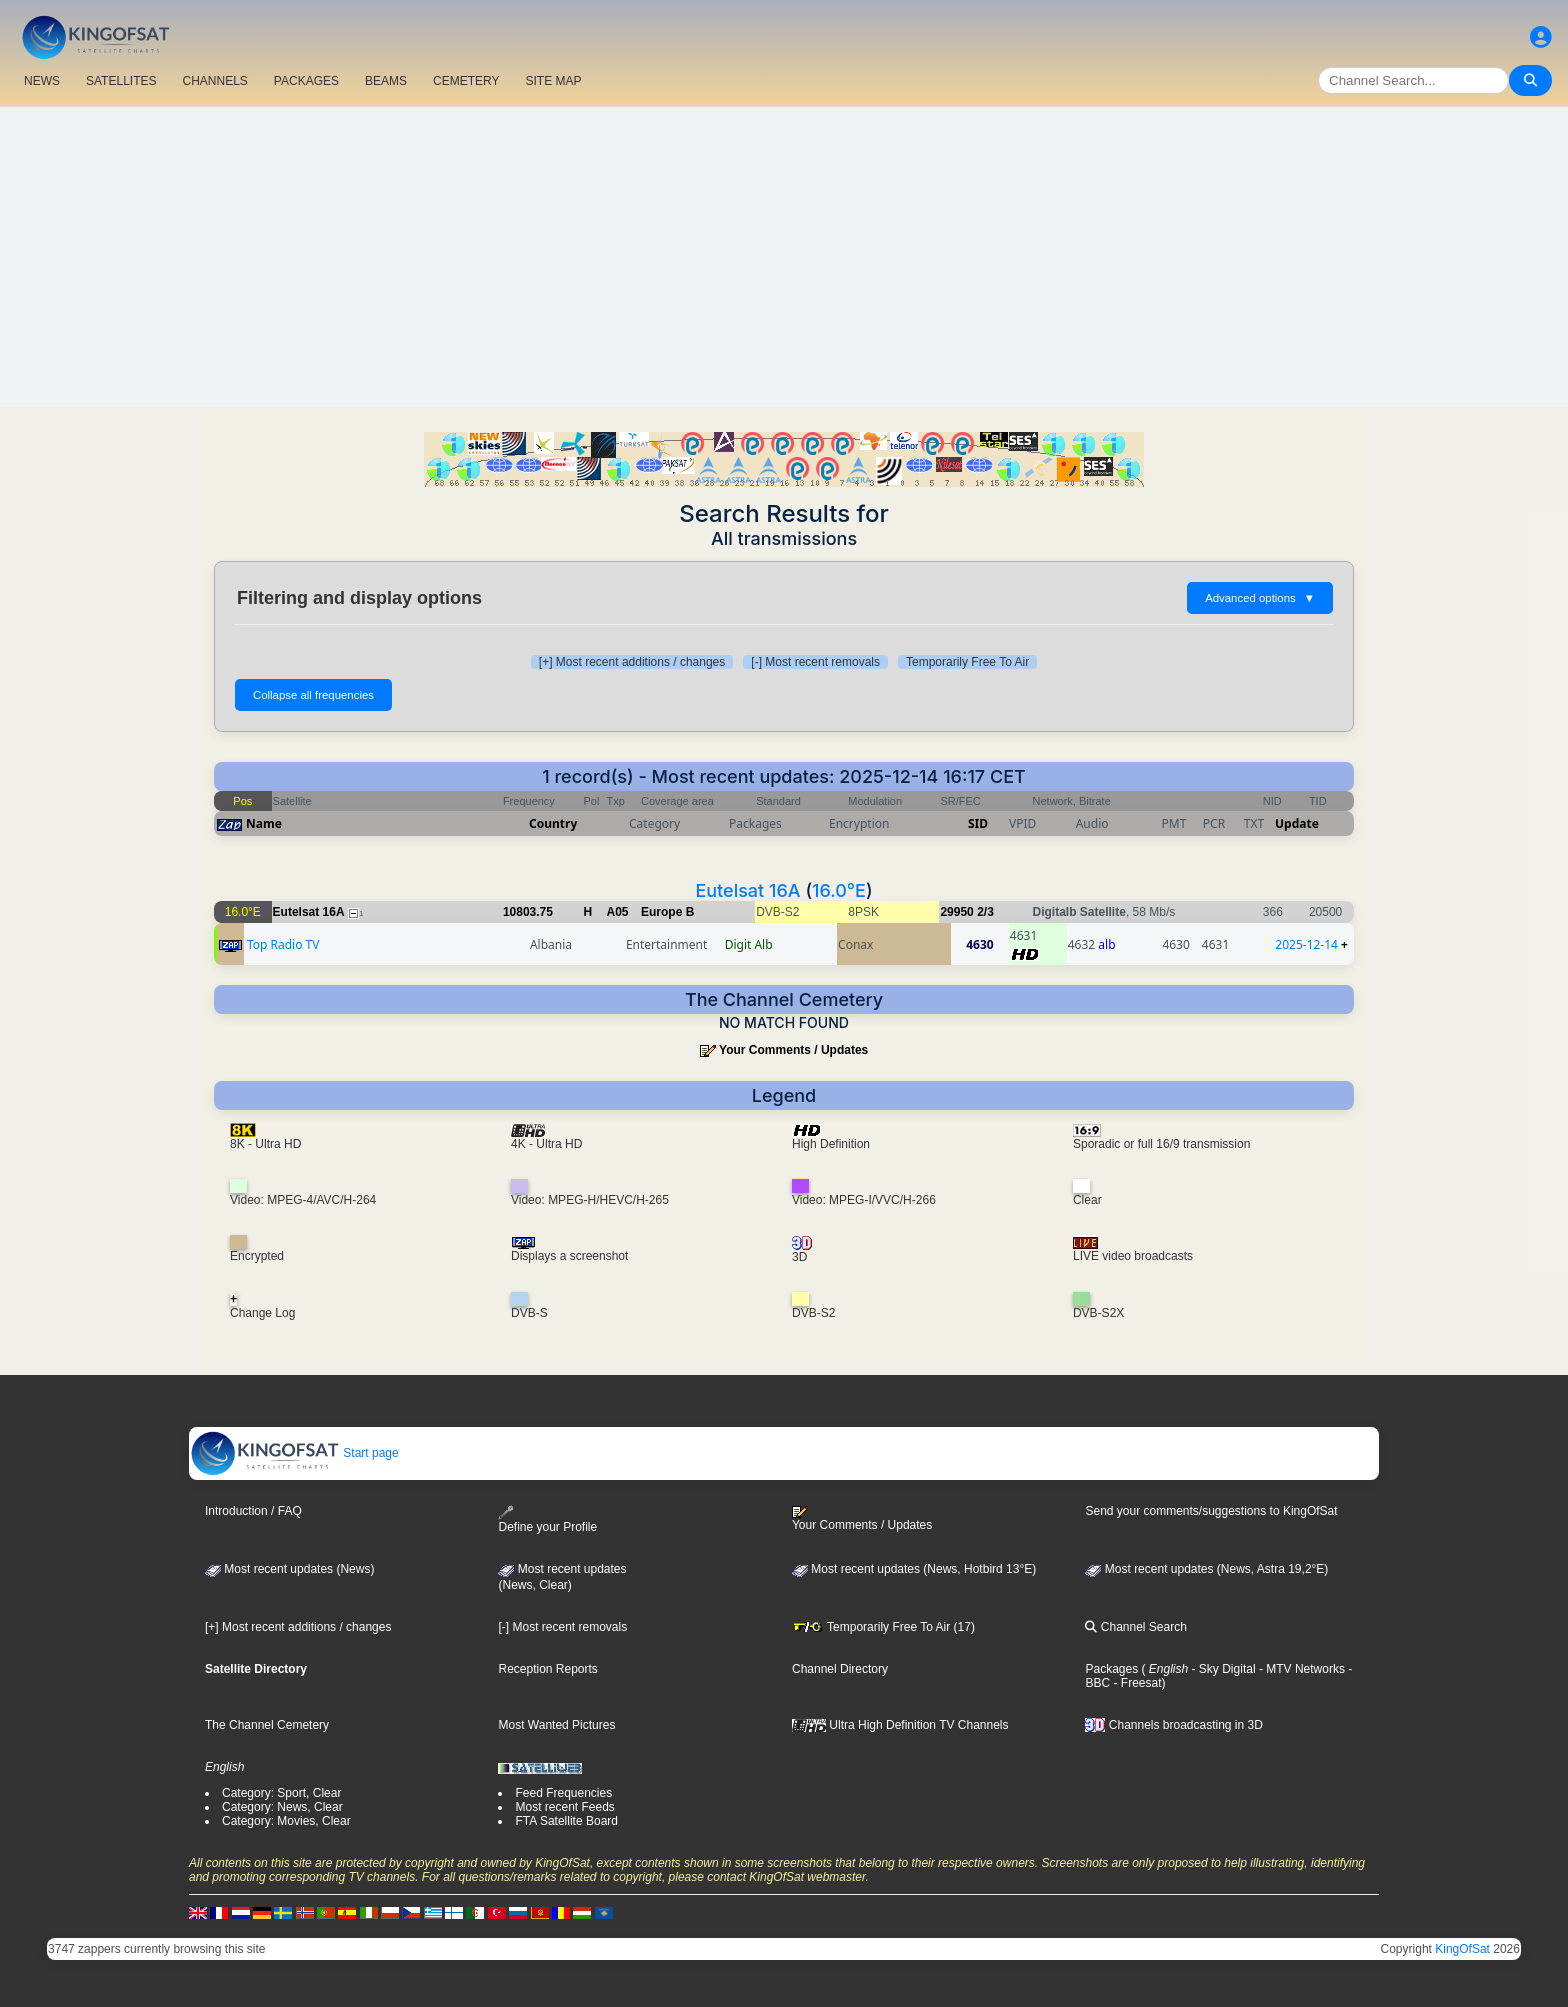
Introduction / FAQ (253, 1511)
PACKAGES (306, 81)
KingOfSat (1462, 1949)
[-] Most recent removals (815, 662)
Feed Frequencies (563, 1793)
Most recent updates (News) (289, 1569)
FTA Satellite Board (566, 1821)
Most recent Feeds (564, 1807)
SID (978, 823)
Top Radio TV (283, 944)
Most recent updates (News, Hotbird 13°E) (914, 1569)
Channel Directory (840, 1669)
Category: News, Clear (282, 1807)
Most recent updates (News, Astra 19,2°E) (1206, 1569)
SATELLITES (121, 81)
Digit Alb (749, 944)
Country (553, 823)
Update (1297, 823)
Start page (294, 1453)
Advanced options (1260, 598)
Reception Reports (547, 1669)
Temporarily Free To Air (967, 662)
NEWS (42, 81)
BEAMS (386, 81)
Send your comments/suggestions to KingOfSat (1211, 1511)
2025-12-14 (1306, 944)
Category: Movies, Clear (286, 1821)
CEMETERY (466, 81)
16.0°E (839, 890)
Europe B (667, 912)
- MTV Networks (1300, 1669)
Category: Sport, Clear (281, 1793)
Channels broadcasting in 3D (1173, 1725)
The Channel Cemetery (267, 1725)
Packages (1111, 1669)
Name (264, 823)
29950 (956, 912)
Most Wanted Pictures (556, 1725)
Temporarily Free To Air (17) (883, 1627)
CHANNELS (214, 81)
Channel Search (1135, 1627)
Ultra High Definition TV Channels (900, 1725)
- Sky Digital (1221, 1669)
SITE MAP (553, 81)
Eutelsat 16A (747, 890)
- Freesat (1135, 1683)
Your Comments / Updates (793, 1050)
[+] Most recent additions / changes (632, 662)
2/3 (985, 912)
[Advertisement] (784, 257)
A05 (618, 912)
